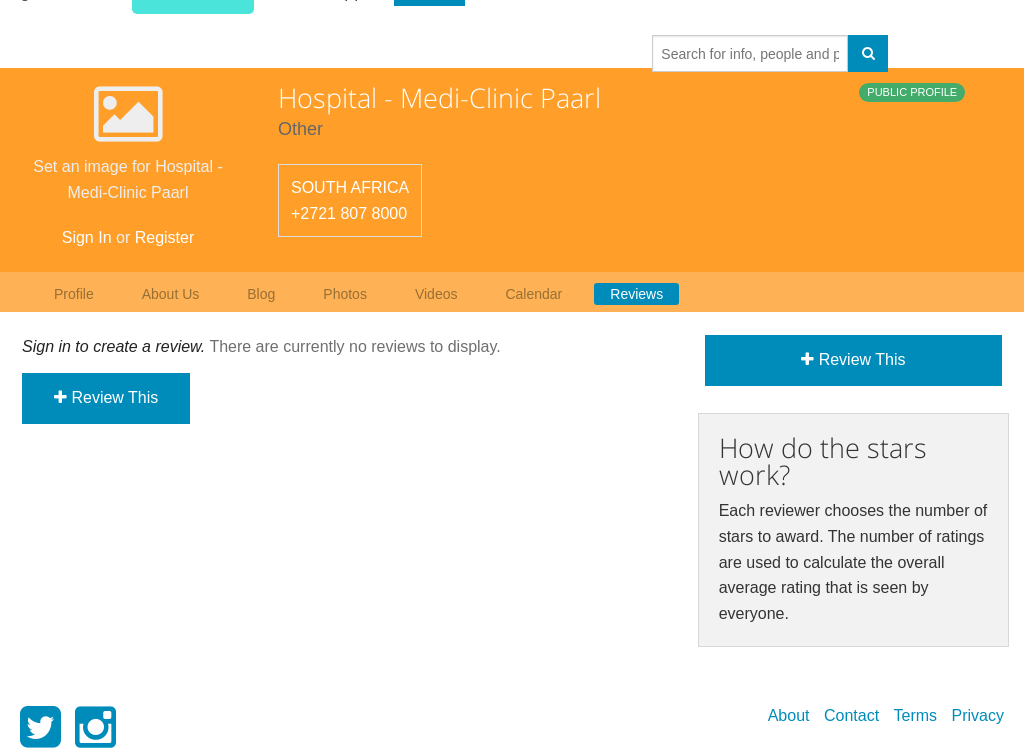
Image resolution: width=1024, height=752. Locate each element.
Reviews (636, 294)
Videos (436, 294)
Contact (851, 715)
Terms (916, 715)
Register (165, 237)
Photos (345, 294)
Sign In (87, 237)
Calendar (533, 294)
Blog (261, 294)
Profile (74, 294)
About (789, 715)
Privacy (978, 715)
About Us (171, 294)
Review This (106, 397)
